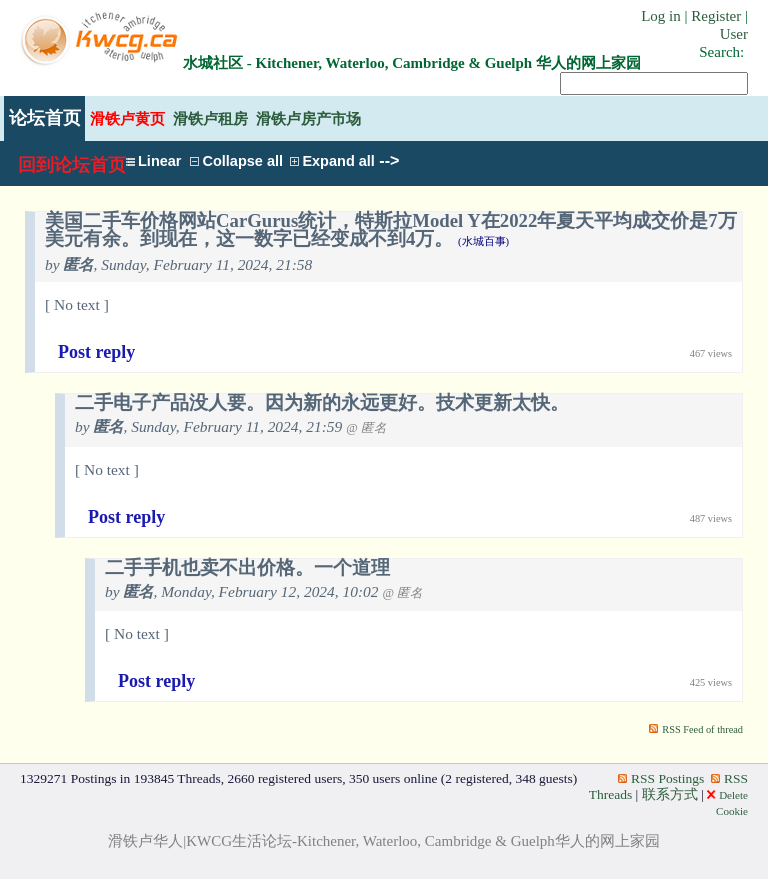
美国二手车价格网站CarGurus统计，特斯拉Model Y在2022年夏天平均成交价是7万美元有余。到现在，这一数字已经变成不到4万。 (391, 230)
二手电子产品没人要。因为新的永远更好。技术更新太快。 (322, 403)
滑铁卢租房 (210, 118)
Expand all (332, 161)
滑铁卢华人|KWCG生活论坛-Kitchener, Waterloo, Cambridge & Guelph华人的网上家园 (384, 841)
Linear (154, 161)
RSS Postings (661, 778)
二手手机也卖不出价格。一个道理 (247, 568)
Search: (721, 52)
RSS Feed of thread (702, 729)
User (734, 34)
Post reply (96, 352)
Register (716, 16)
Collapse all (236, 161)
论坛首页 (45, 118)
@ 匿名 (366, 428)
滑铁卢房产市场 (308, 118)
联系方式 (670, 794)
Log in (661, 16)
